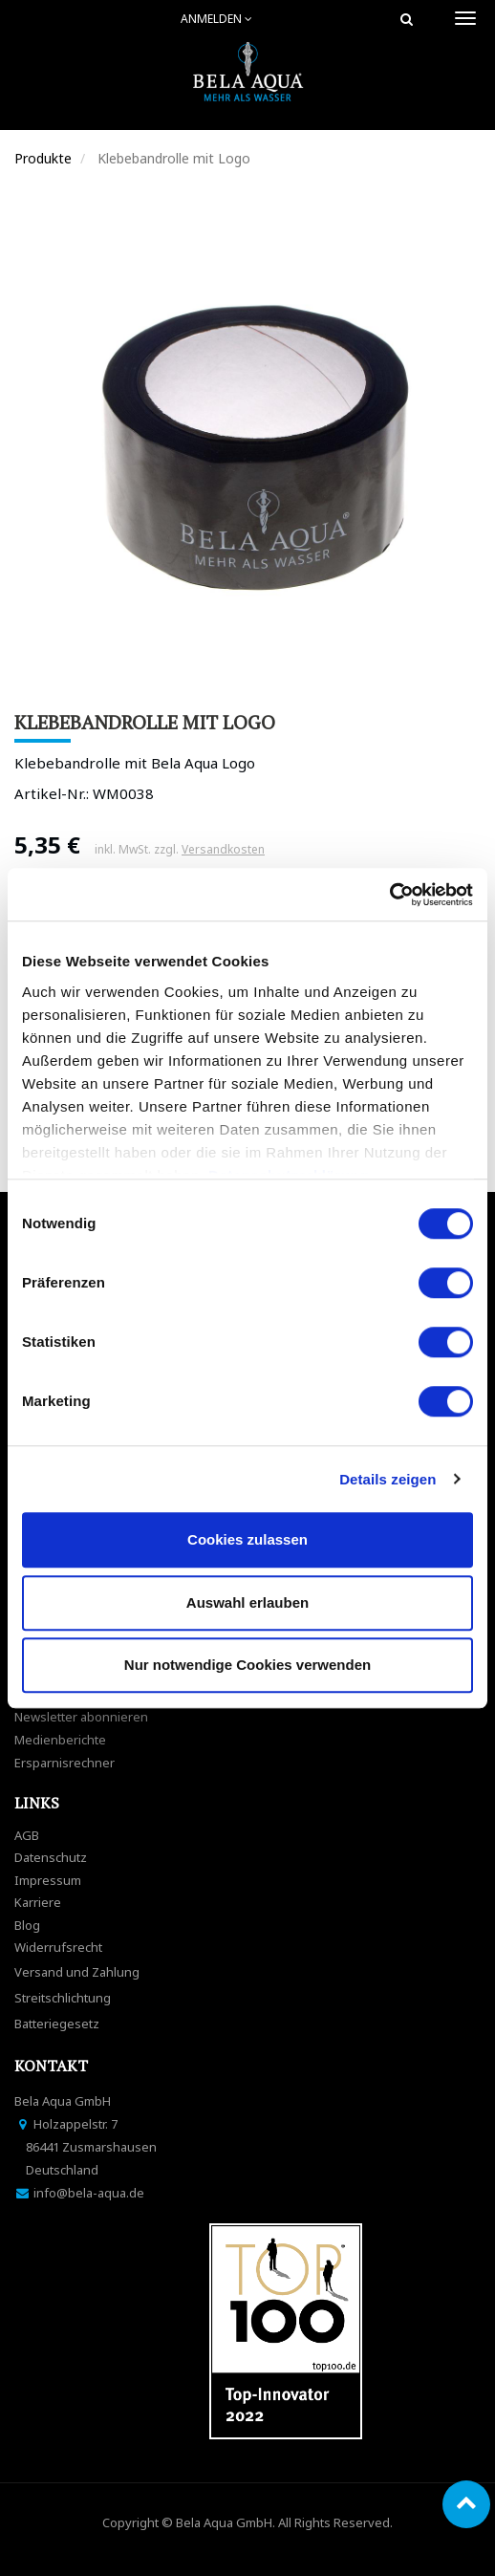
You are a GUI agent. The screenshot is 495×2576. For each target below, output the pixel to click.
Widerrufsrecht (58, 1947)
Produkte (43, 158)
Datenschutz (50, 1857)
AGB (26, 1835)
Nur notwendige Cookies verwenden (247, 1664)
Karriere (37, 1902)
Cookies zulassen (247, 1539)
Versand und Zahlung (77, 1972)
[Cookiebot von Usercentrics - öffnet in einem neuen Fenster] (389, 894)
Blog (27, 1925)
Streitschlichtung (62, 1997)
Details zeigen (387, 1479)
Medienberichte (60, 1739)
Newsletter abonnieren (81, 1716)
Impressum (47, 1880)
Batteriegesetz (56, 2023)
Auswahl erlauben (247, 1602)
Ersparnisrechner (64, 1762)
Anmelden (216, 19)
